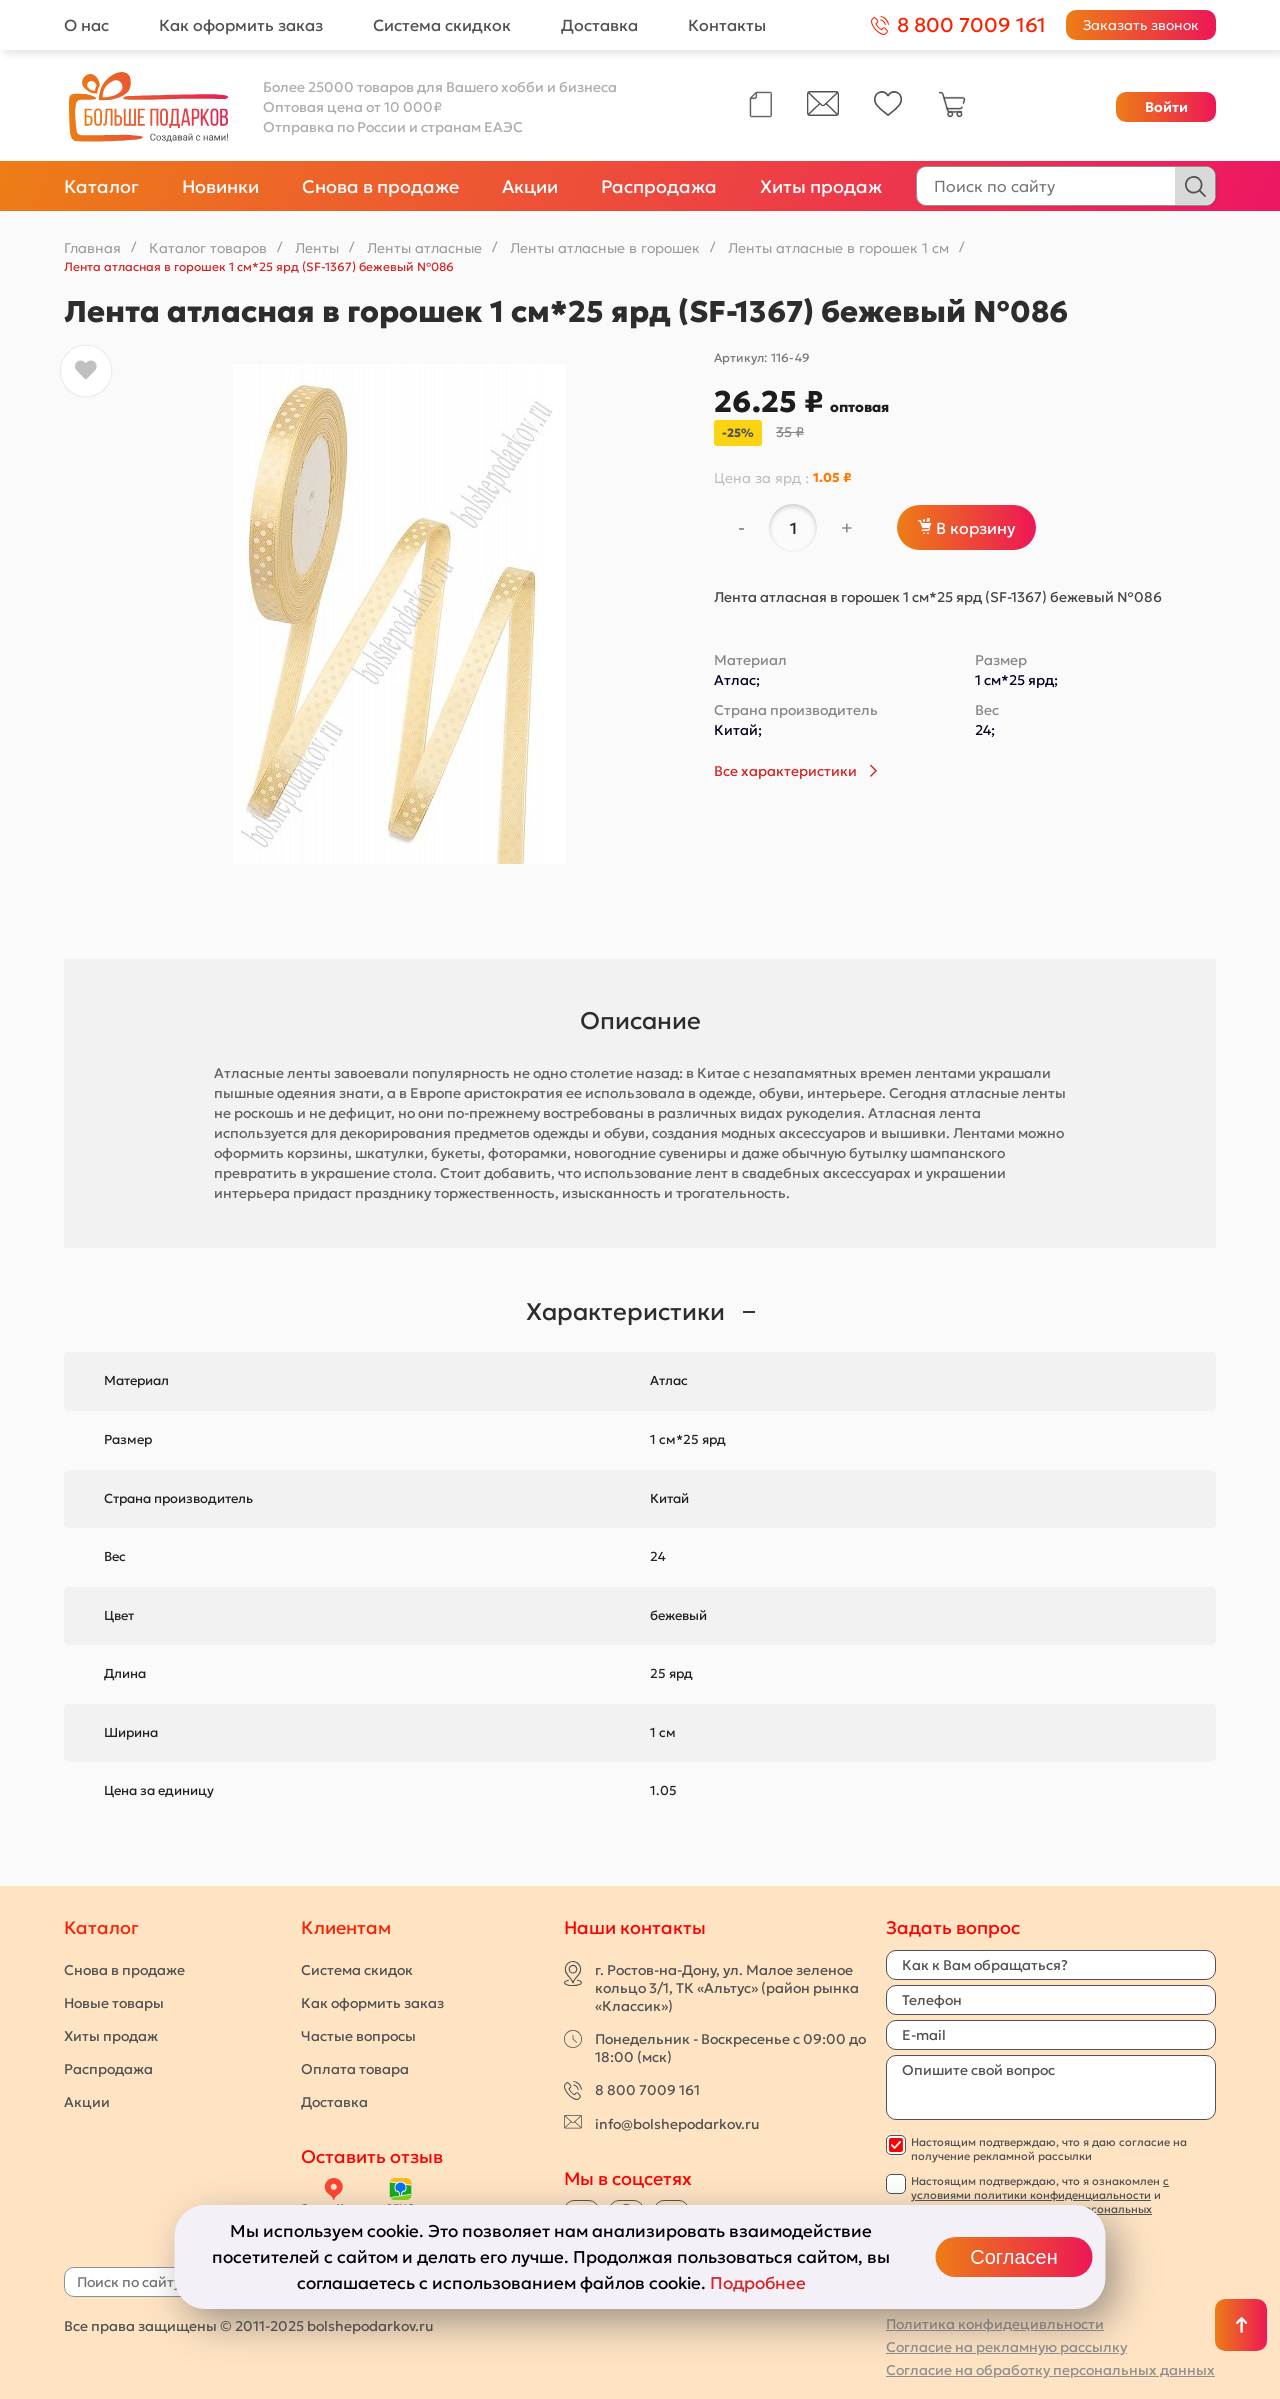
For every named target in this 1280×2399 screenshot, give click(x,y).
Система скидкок (442, 25)
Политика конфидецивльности (995, 2324)
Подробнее (758, 2283)
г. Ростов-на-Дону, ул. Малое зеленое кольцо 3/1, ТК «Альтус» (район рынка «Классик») (727, 1988)
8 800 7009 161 (647, 2090)
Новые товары (114, 2003)
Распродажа (659, 186)
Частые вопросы (358, 2036)
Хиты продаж (821, 186)
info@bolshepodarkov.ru (677, 2124)
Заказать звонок (1141, 25)
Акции (530, 186)
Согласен (1013, 2257)
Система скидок (357, 1970)
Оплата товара (355, 2069)
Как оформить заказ (241, 25)
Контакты (727, 25)
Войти (1166, 107)
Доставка (599, 25)
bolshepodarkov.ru (370, 2326)
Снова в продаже (380, 186)
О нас (86, 25)
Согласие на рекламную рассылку (1006, 2347)
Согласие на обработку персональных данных (1050, 2370)
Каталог (101, 186)
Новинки (220, 186)
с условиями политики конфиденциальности (1040, 2188)
